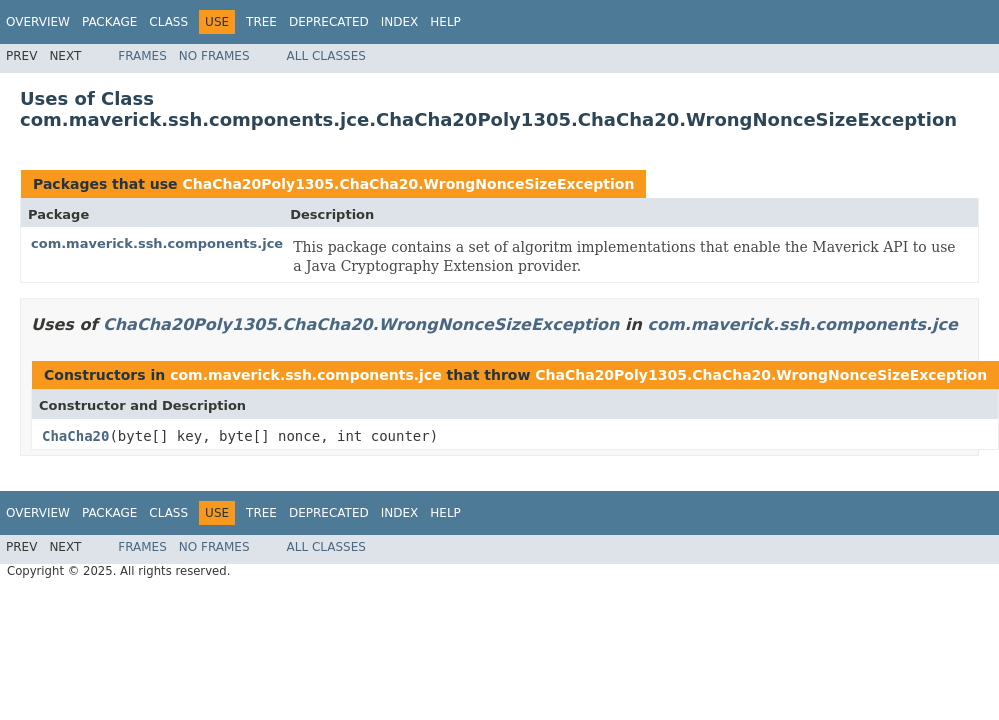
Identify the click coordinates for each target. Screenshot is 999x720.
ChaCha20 (75, 436)
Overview (38, 22)
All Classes (326, 56)
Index (400, 22)
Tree (261, 22)
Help (445, 22)
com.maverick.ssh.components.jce (157, 243)
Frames (142, 56)
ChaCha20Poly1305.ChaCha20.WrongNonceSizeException (408, 184)
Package (109, 22)
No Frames (214, 56)
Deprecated (329, 22)
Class (168, 22)
